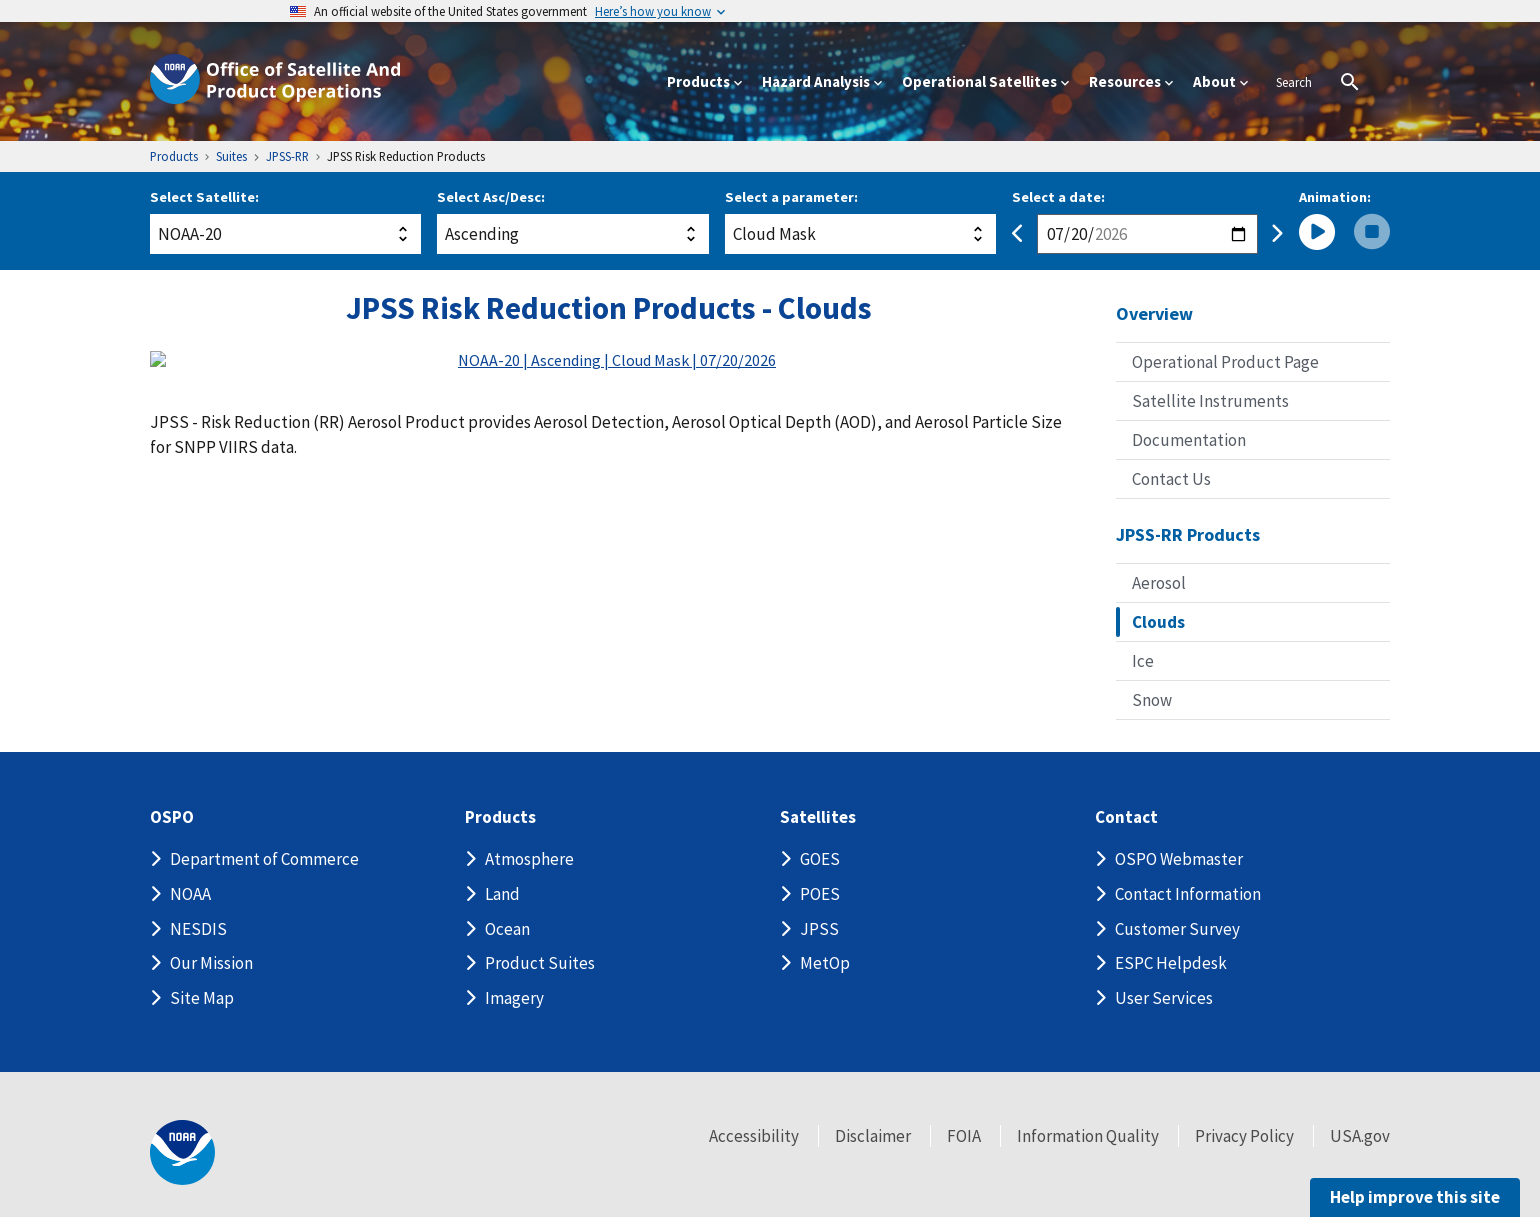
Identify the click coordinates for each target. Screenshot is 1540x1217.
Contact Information (1188, 894)
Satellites (818, 817)
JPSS (819, 929)
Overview (1154, 313)
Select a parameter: (791, 197)
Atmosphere (529, 859)
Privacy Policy (1244, 1136)
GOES (820, 859)
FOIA (964, 1136)
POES (820, 894)
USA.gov (1360, 1136)
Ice (1143, 661)
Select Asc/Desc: (491, 197)
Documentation (1189, 440)
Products (500, 817)
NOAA (190, 894)
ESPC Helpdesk (1171, 963)
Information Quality (1088, 1136)
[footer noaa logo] (182, 1152)
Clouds (1158, 622)
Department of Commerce (264, 859)
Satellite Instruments (1210, 401)
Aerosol (1159, 583)
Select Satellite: (204, 197)
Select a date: (1058, 197)
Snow (1152, 700)
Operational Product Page (1225, 362)
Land (502, 894)
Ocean (507, 929)
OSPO (172, 817)
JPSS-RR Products (1188, 534)
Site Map (202, 998)
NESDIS (198, 929)
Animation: (1335, 197)
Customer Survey (1177, 929)
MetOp (825, 963)
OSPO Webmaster (1179, 859)
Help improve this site (1415, 1197)
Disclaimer (873, 1136)
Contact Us (1171, 479)
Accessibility (754, 1136)
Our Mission (211, 963)
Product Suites (540, 963)
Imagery (514, 998)
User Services (1164, 998)
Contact (1126, 817)
